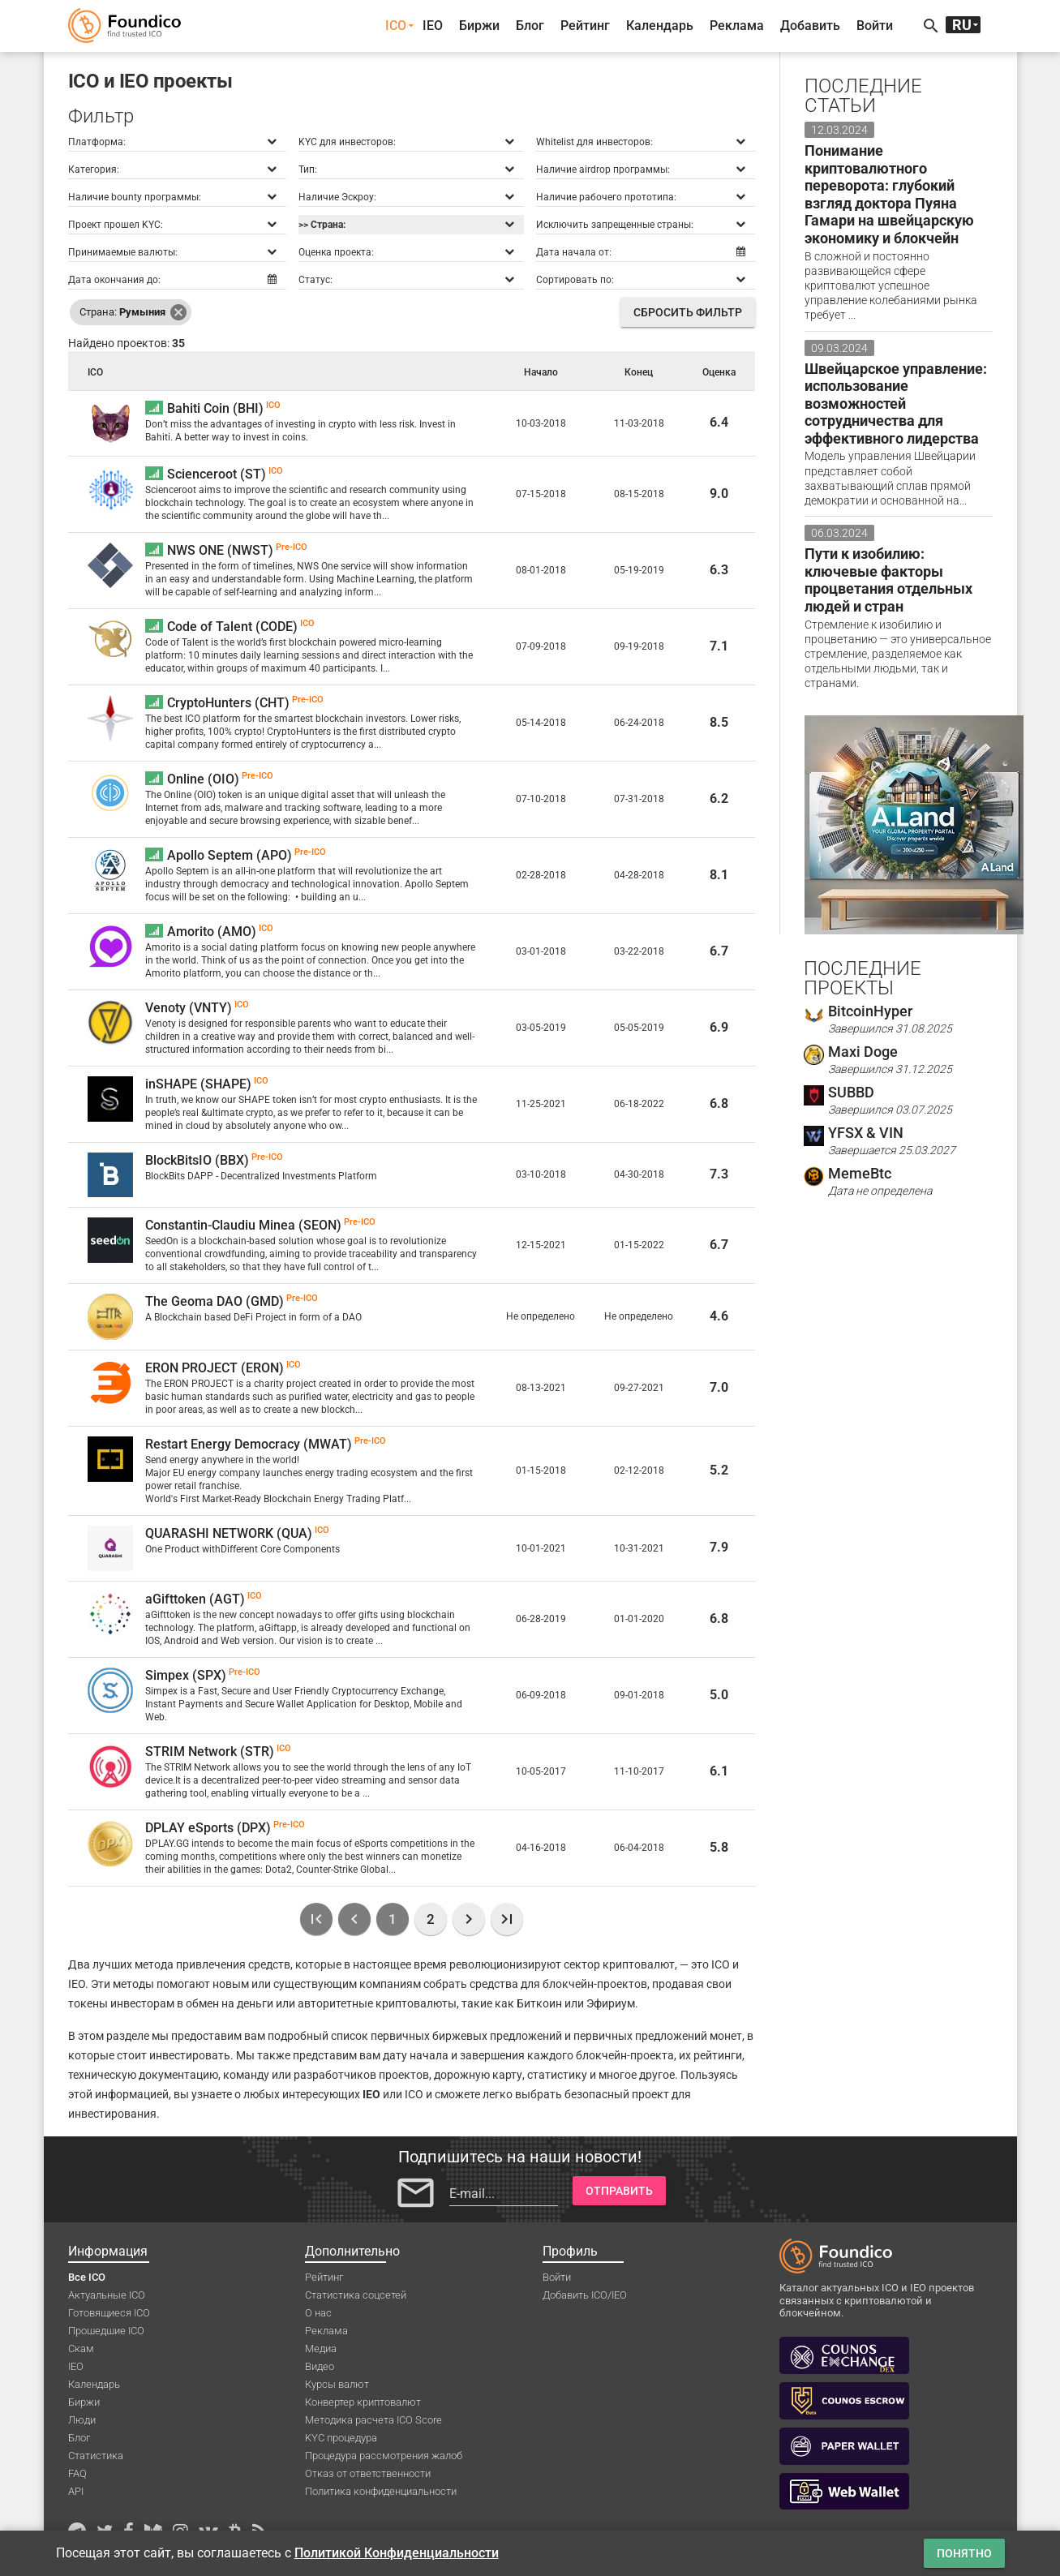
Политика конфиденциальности (381, 2491)
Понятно (964, 2553)
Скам (81, 2348)
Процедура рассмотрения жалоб (383, 2455)
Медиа (321, 2348)
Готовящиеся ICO (109, 2313)
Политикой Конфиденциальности (396, 2553)
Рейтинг (585, 25)
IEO (433, 25)
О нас (318, 2313)
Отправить (619, 2190)
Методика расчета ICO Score (373, 2420)
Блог (530, 25)
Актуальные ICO (106, 2295)
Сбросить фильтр (687, 312)
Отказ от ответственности (368, 2473)
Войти (874, 25)
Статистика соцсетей (355, 2295)
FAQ (77, 2473)
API (76, 2491)
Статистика (95, 2455)
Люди (82, 2420)
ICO (395, 25)
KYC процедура (341, 2438)
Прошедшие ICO (106, 2331)
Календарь (659, 25)
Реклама (737, 25)
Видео (319, 2366)
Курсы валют (337, 2384)
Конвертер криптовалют (363, 2402)
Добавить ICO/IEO (585, 2295)
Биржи (479, 25)
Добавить (810, 25)
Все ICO (86, 2277)
